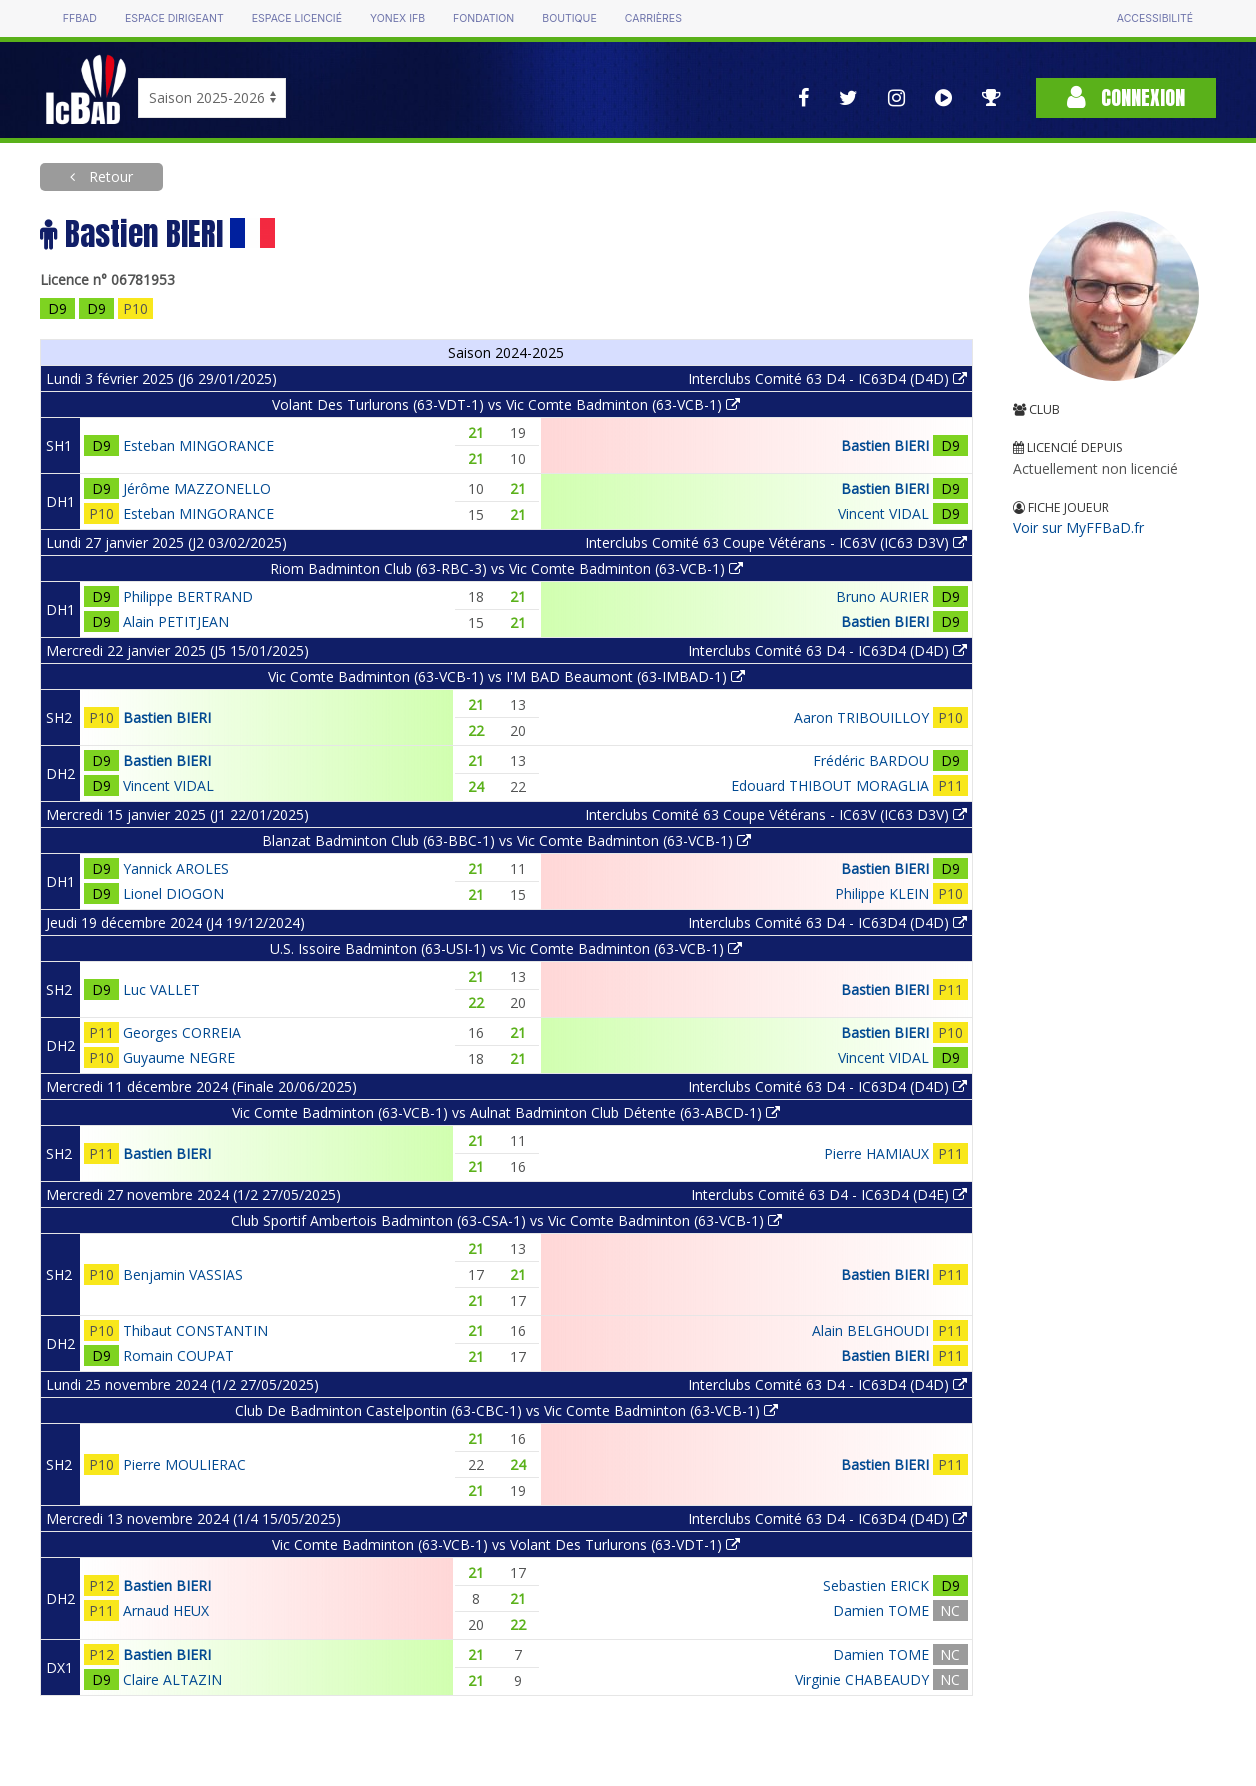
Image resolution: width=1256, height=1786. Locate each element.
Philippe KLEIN (882, 893)
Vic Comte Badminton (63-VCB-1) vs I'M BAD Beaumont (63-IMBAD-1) (506, 676)
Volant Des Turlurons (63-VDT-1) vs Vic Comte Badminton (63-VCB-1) (506, 404)
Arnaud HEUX (166, 1610)
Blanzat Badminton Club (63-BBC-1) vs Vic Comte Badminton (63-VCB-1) (506, 840)
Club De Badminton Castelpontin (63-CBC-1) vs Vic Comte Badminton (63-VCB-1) (506, 1410)
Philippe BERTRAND (188, 596)
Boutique (569, 18)
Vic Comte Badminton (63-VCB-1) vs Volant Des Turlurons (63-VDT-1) (506, 1544)
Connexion (1126, 97)
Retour (109, 176)
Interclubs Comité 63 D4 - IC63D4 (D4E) (829, 1194)
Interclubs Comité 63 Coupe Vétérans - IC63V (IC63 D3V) (776, 542)
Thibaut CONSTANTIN (195, 1330)
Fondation (483, 18)
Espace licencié (297, 18)
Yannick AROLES (176, 868)
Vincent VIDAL (883, 513)
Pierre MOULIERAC (184, 1464)
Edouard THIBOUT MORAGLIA (830, 785)
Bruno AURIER (882, 596)
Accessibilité (1155, 18)
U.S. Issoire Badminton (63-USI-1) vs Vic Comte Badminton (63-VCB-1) (506, 948)
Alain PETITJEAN (176, 621)
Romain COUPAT (178, 1355)
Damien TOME (881, 1610)
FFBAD (80, 18)
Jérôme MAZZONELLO (197, 488)
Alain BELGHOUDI (870, 1330)
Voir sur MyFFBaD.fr (1078, 527)
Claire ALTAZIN (172, 1679)
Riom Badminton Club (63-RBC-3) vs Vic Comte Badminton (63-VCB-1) (506, 568)
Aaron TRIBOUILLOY (861, 717)
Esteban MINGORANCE (198, 445)
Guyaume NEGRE (179, 1057)
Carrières (653, 18)
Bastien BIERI (885, 445)
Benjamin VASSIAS (183, 1274)
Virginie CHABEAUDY (862, 1679)
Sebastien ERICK (876, 1585)
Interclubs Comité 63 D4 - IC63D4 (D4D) (827, 378)
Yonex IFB (397, 18)
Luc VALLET (161, 989)
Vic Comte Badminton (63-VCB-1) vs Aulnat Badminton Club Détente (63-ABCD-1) (506, 1112)
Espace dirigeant (174, 18)
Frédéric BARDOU (871, 760)
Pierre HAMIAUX (876, 1153)
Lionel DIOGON (173, 893)
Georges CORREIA (182, 1032)
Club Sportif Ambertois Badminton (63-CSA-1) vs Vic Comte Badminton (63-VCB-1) (506, 1220)
